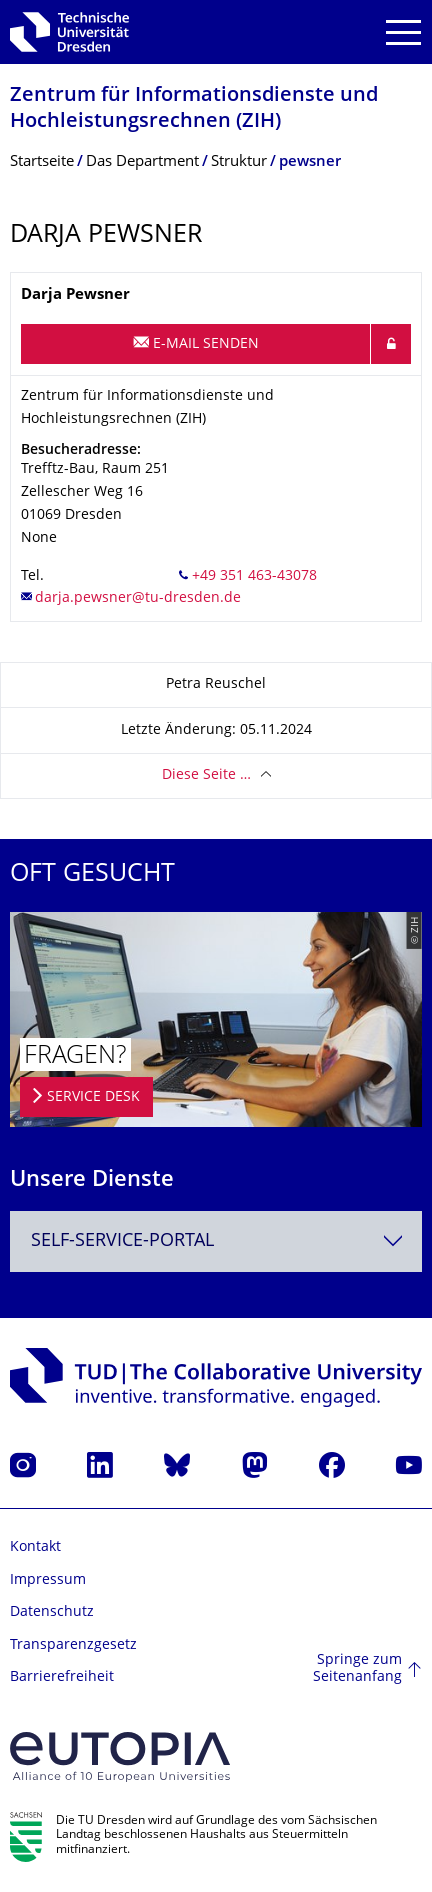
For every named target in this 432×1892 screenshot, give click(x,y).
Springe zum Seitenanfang (357, 1669)
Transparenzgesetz (73, 1645)
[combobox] (216, 1241)
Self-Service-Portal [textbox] (122, 1241)
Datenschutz (52, 1612)
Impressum (48, 1580)
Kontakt (35, 1547)
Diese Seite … (206, 775)
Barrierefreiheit (62, 1677)
